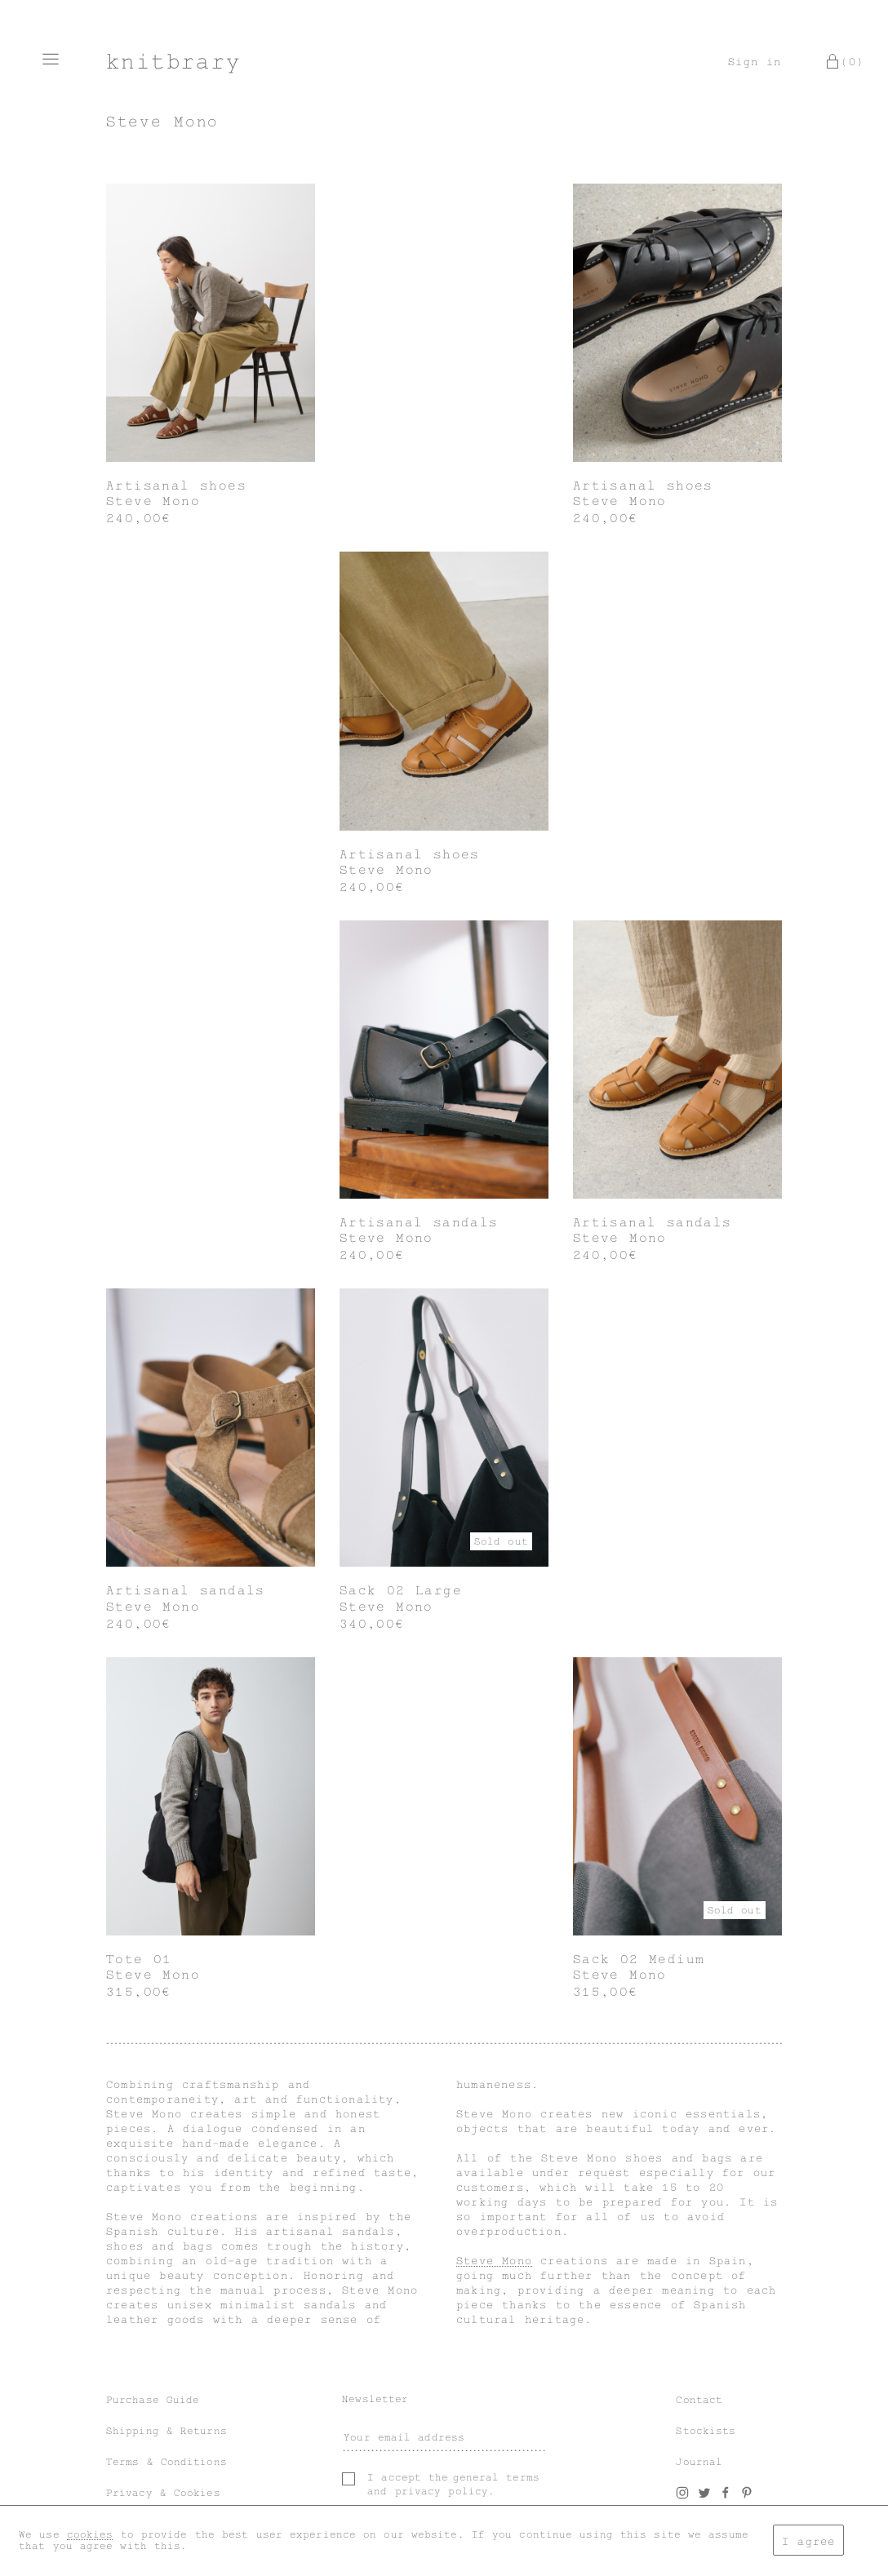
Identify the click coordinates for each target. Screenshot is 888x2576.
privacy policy (441, 2491)
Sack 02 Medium (639, 1959)
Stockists (705, 2431)
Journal (699, 2462)
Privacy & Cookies (163, 2493)
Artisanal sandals (419, 1222)
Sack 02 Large (401, 1590)
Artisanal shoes (176, 485)
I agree (808, 2541)
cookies (90, 2534)
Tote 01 (139, 1959)
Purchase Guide (152, 2400)
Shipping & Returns (166, 2431)
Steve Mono (494, 2260)
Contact (699, 2400)
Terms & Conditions (166, 2462)
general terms (496, 2477)
